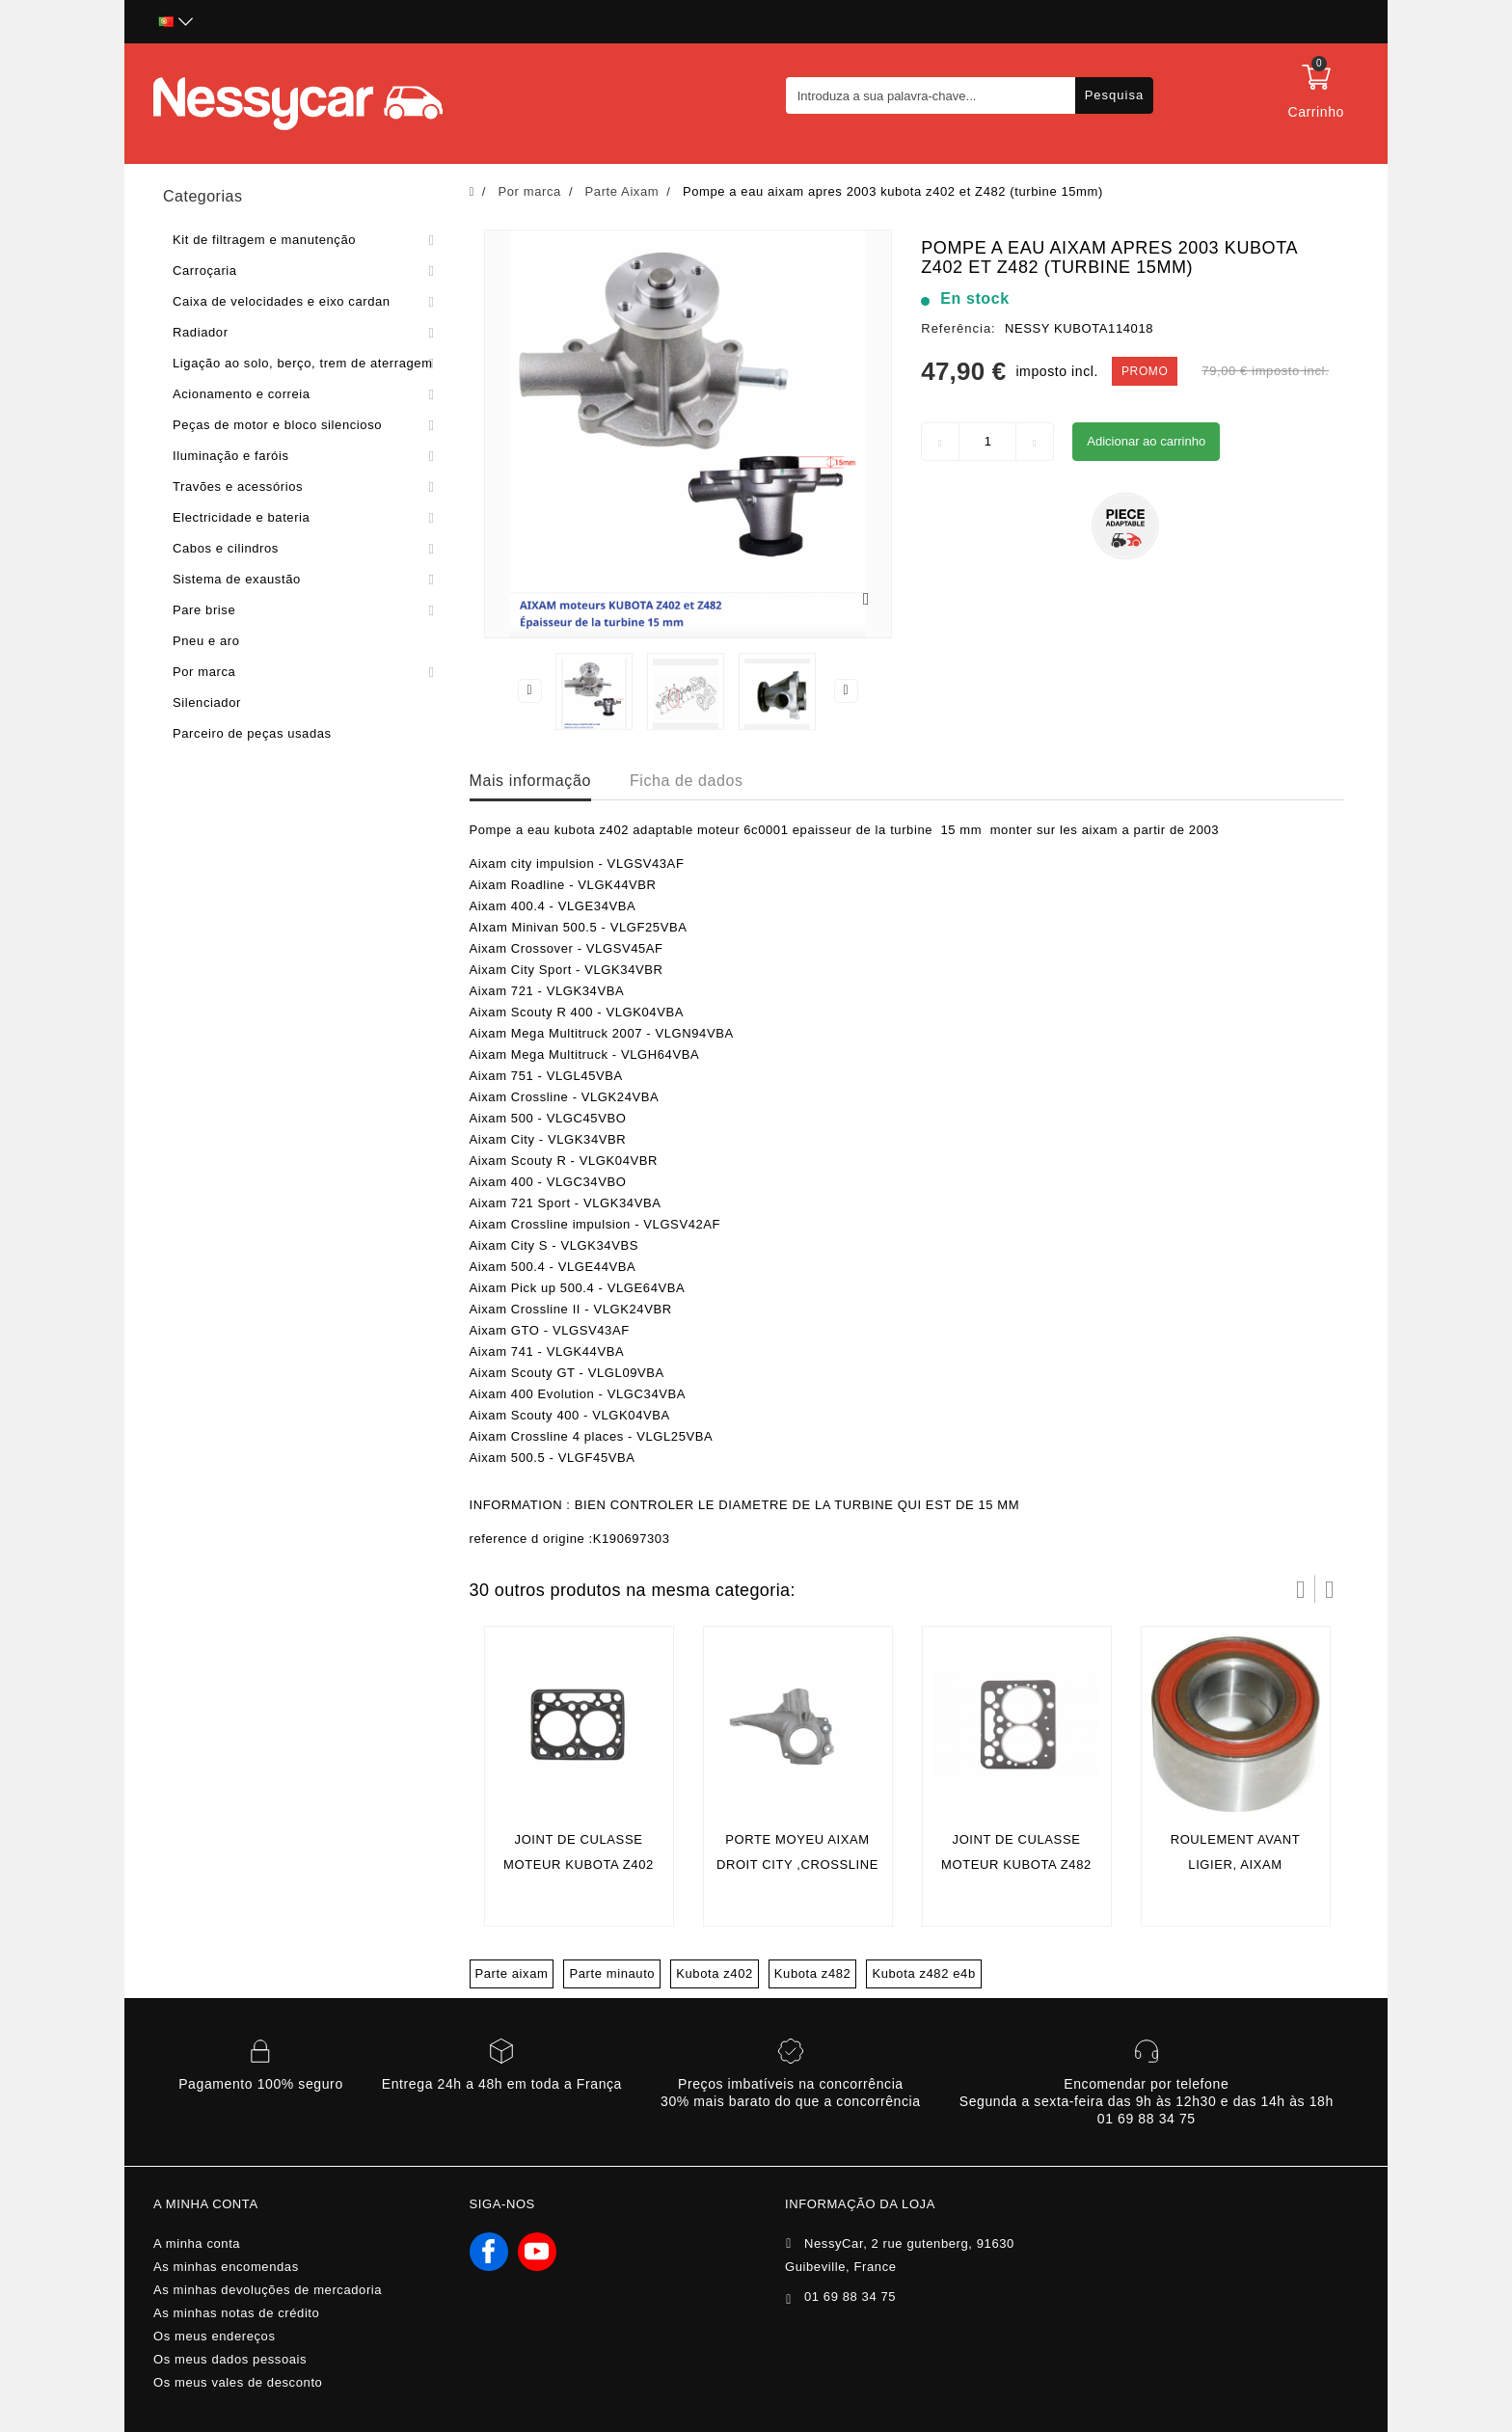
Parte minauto (612, 1973)
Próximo (1329, 1589)
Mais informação (530, 780)
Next (847, 690)
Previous (529, 690)
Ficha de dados (686, 780)
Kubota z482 (812, 1973)
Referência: (958, 328)
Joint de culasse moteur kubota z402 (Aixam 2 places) (578, 1864)
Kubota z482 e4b (923, 1973)
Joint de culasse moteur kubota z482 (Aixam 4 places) (1016, 1864)
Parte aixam (512, 1973)
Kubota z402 (714, 1973)
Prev (1300, 1589)
